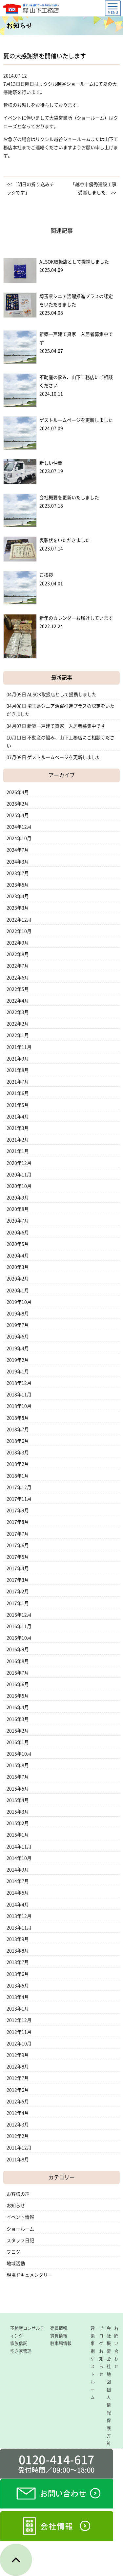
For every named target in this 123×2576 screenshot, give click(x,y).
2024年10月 (19, 838)
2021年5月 (18, 1105)
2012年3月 (18, 2124)
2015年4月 (18, 1800)
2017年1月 (18, 1603)
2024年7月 (18, 850)
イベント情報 (20, 2217)
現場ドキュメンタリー (29, 2275)
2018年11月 (19, 1394)
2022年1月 (18, 1035)
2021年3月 (18, 1128)
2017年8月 (18, 1522)
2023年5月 (18, 884)
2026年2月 (18, 803)
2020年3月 (18, 1267)
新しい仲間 (50, 463)
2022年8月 (18, 954)
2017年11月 (19, 1499)
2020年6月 (18, 1232)
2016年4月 (18, 1707)
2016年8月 (18, 1661)
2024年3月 (18, 861)
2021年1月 (18, 1151)
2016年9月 (18, 1649)
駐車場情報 (61, 2343)
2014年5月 (18, 1892)
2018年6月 (18, 1441)
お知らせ (16, 2205)
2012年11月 (19, 2032)
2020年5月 (18, 1244)
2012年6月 (18, 2090)
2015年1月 (18, 1834)
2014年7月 (18, 1881)
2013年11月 (19, 1927)
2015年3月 (18, 1811)
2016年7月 (18, 1672)
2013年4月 (18, 1997)
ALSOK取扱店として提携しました (74, 261)
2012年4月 (18, 2113)
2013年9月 (18, 1939)
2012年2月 (18, 2136)
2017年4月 (18, 1568)
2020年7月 (18, 1220)
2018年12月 (19, 1383)
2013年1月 (18, 2008)
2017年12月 (19, 1487)
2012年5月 (18, 2101)
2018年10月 (19, 1406)
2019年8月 (18, 1313)
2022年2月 (18, 1023)
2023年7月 (18, 873)
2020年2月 (18, 1278)
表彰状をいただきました (64, 540)
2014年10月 (19, 1858)
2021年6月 (18, 1093)
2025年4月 (18, 815)
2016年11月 (19, 1626)
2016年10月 (19, 1638)
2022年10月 (19, 931)
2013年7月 (18, 1962)
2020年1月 (18, 1290)
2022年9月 (18, 942)
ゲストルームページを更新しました (76, 420)
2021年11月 (19, 1047)
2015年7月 (18, 1777)
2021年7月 (18, 1081)
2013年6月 (18, 1974)
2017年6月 (18, 1545)
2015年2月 (18, 1823)
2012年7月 (18, 2078)
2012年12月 (19, 2020)
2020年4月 (18, 1255)
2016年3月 (18, 1719)
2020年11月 (19, 1174)
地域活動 (16, 2263)
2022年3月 (18, 1012)
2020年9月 (18, 1197)
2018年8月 (18, 1418)
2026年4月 (18, 792)
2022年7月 (18, 965)
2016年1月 (18, 1742)
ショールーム (20, 2229)
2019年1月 (18, 1371)
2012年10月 (19, 2043)
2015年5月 (18, 1788)
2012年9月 (18, 2055)
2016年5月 (18, 1696)
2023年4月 (18, 896)
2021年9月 (18, 1058)
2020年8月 (18, 1209)
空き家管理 (20, 2351)
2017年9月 (18, 1510)
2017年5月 (18, 1557)
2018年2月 (18, 1464)
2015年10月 (19, 1753)
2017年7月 (18, 1534)
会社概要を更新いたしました (69, 497)
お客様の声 (18, 2194)
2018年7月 (18, 1429)
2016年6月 (18, 1684)
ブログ (13, 2252)
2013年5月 (18, 1985)
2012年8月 (18, 2066)
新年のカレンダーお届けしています (76, 618)
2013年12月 (19, 1916)
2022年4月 (18, 1000)
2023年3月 (18, 908)
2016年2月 (18, 1730)
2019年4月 (18, 1348)
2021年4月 (18, 1116)
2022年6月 (18, 977)
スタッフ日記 (20, 2240)
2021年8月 (18, 1070)
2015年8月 (18, 1765)
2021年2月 (18, 1139)
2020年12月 (19, 1163)
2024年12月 (19, 827)
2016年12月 (19, 1615)
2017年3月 (18, 1580)
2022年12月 (19, 919)
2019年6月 (18, 1336)
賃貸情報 (58, 2336)
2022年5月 (18, 989)
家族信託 (18, 2343)
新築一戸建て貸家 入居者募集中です (66, 726)
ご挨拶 (46, 575)
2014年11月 (19, 1846)
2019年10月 (19, 1302)
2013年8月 (18, 1950)
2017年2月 (18, 1591)
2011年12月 (19, 2147)
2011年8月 (18, 2159)
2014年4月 (18, 1904)
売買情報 (58, 2328)
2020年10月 (19, 1186)
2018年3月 (18, 1452)
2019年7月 (18, 1325)
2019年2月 (18, 1360)
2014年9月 (18, 1869)
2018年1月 (18, 1476)
